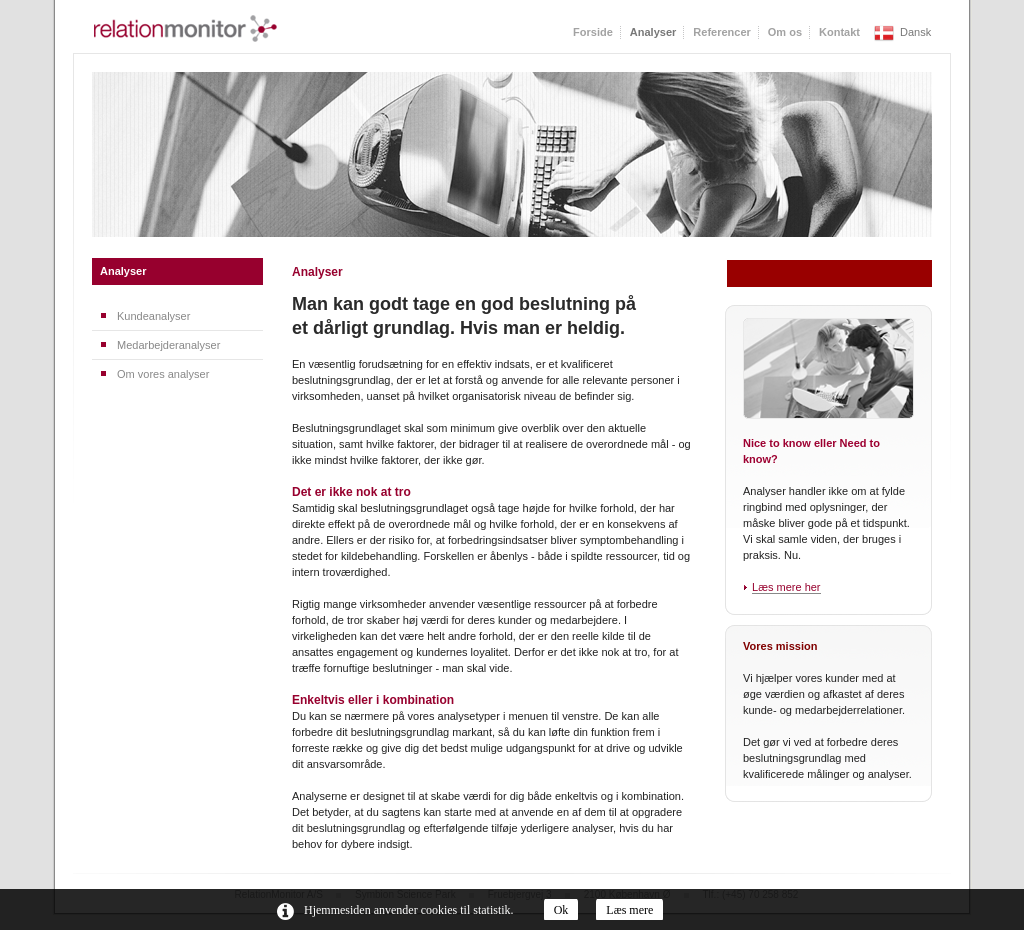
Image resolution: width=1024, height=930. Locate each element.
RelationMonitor (185, 28)
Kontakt (839, 32)
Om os (785, 32)
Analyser (123, 271)
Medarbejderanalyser (168, 345)
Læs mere (629, 910)
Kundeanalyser (153, 316)
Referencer (721, 32)
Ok (561, 910)
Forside (593, 32)
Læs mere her (786, 587)
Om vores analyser (163, 374)
